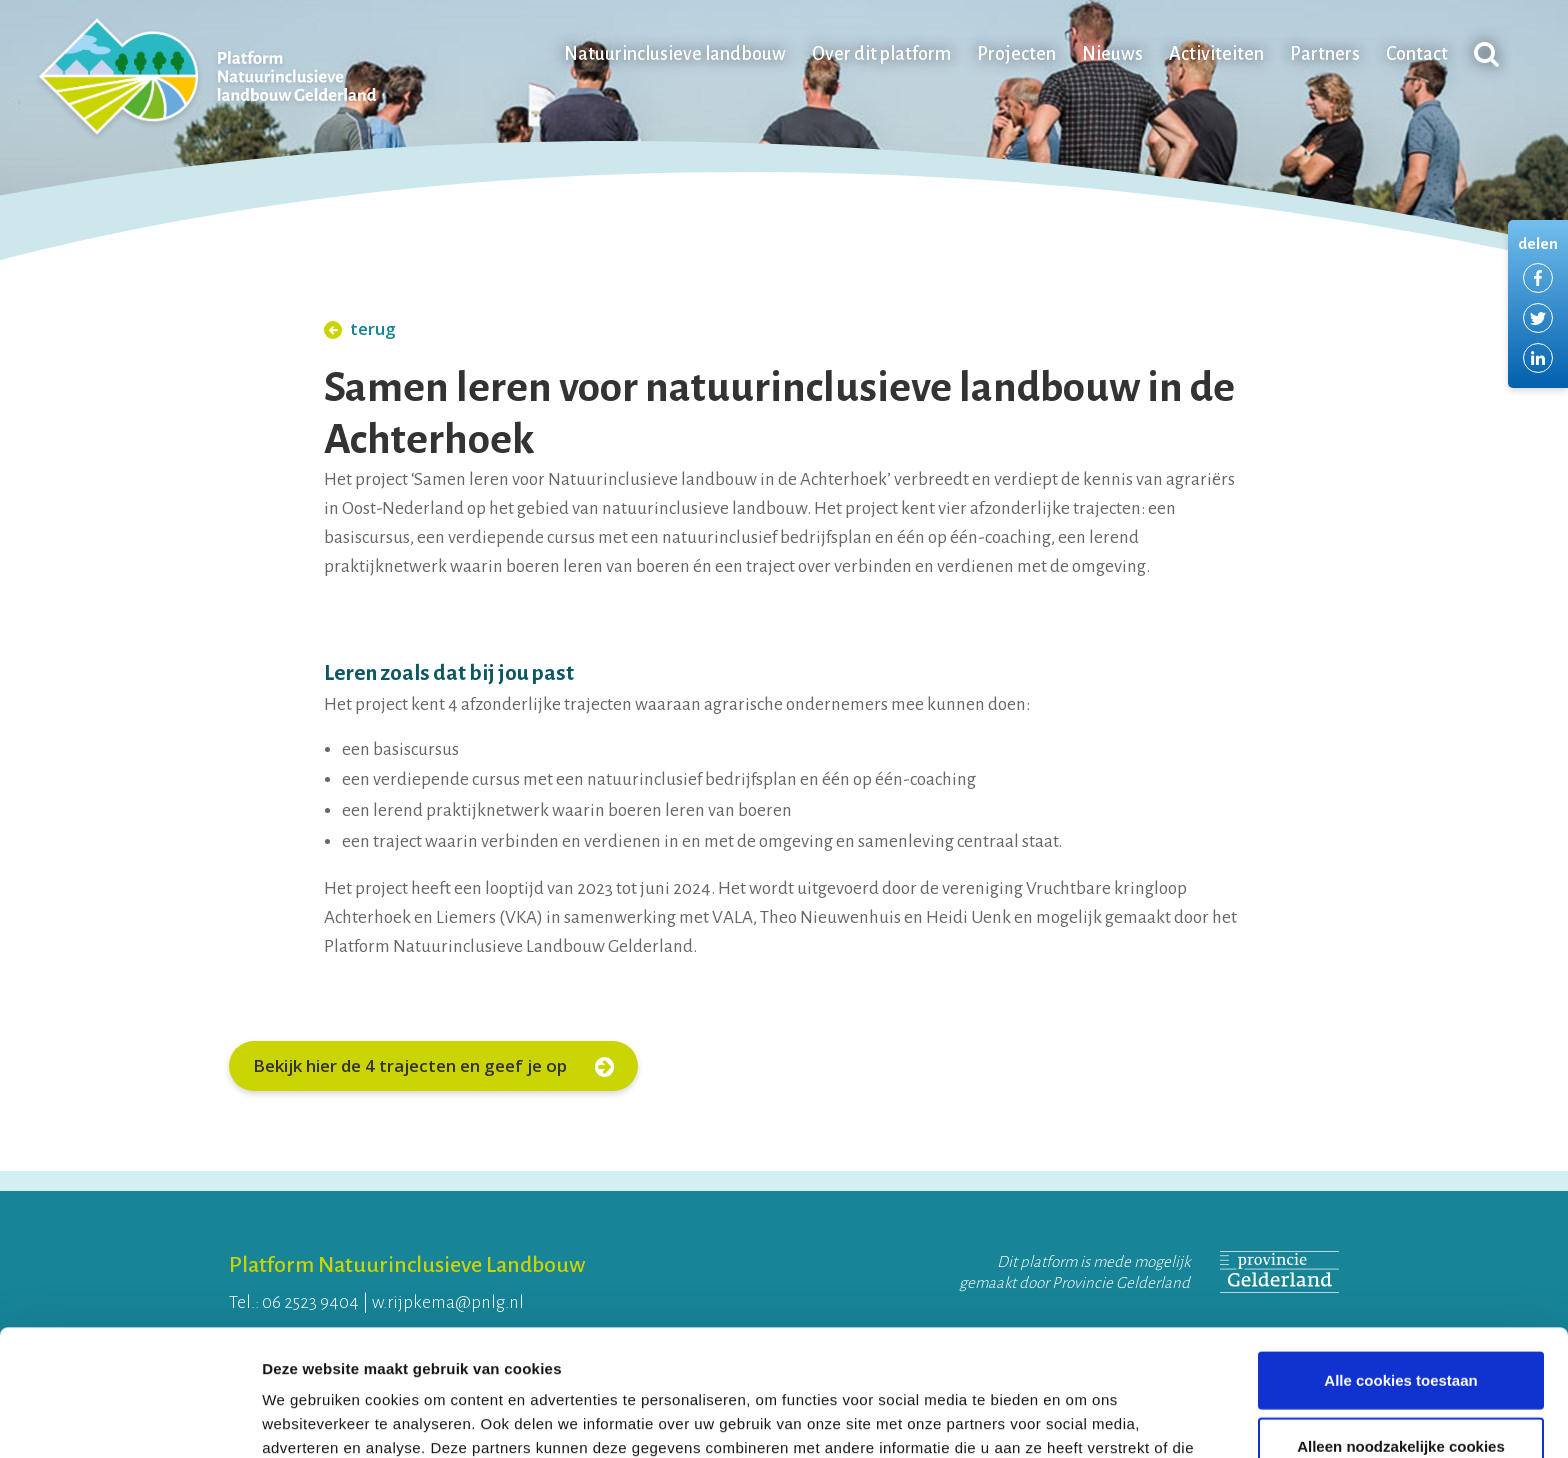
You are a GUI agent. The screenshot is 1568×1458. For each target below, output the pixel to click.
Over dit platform (881, 54)
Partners (1325, 54)
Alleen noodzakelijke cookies (1401, 1327)
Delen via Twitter (1538, 318)
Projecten (1016, 54)
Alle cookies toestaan (1400, 1261)
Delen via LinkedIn (1538, 358)
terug (360, 328)
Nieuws (1112, 54)
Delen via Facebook (1538, 278)
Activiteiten (1216, 54)
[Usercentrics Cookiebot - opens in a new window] (129, 1419)
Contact (1417, 54)
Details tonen (1080, 1418)
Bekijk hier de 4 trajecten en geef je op (433, 1065)
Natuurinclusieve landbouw (675, 54)
